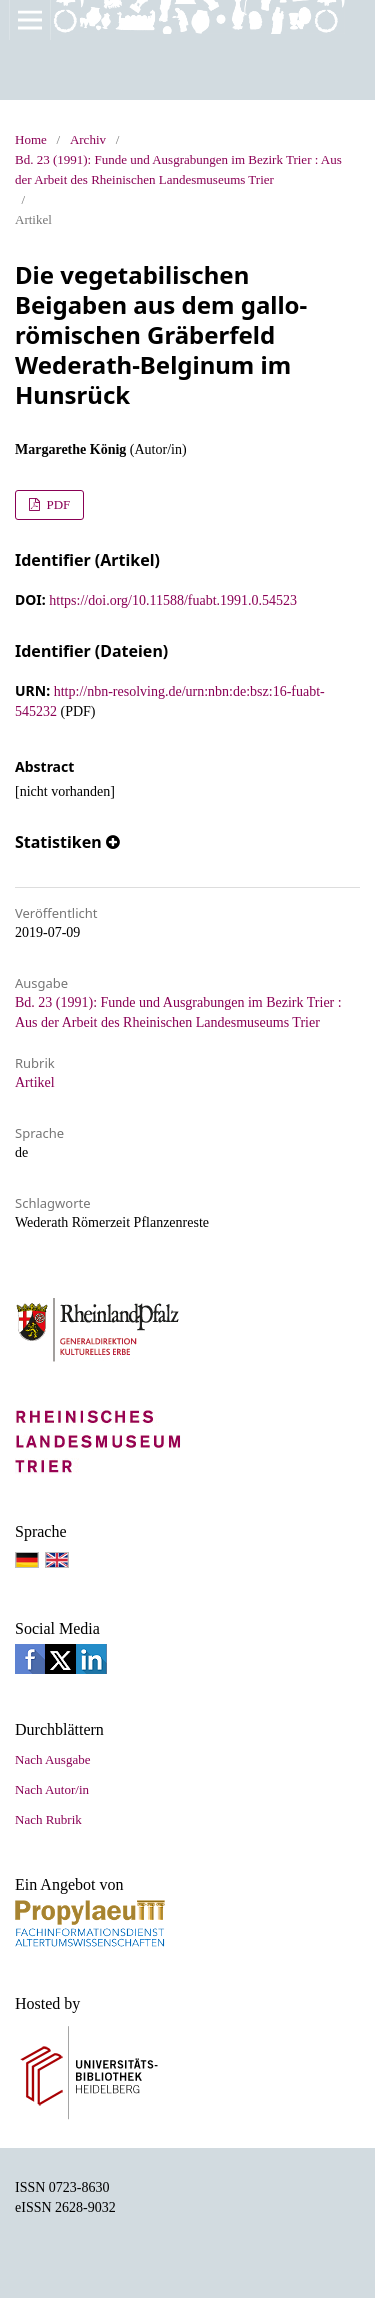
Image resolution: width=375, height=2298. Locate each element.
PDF (56, 504)
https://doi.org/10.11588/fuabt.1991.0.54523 (173, 600)
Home (31, 139)
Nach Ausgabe (52, 1759)
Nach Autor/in (52, 1789)
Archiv (88, 139)
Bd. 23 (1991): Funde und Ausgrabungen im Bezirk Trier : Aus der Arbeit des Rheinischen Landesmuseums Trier (178, 169)
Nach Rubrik (48, 1819)
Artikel (35, 1082)
